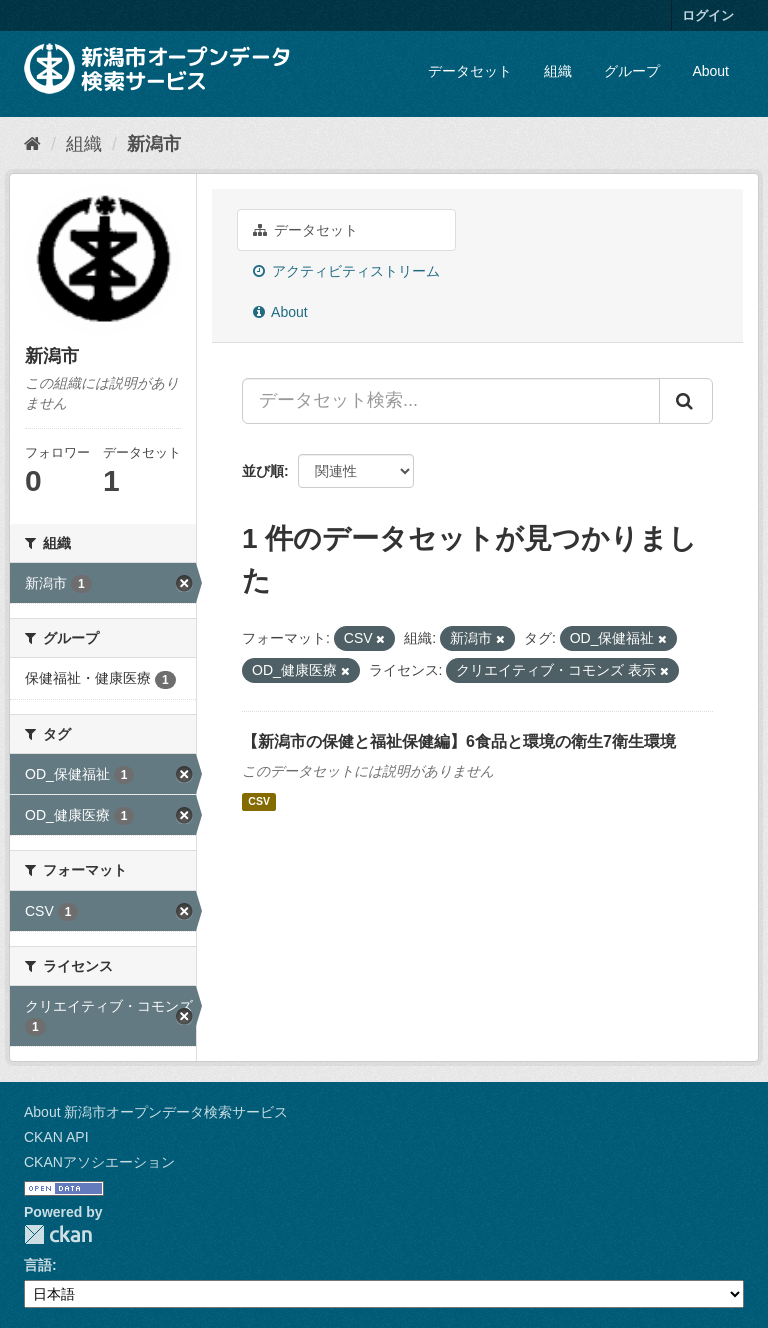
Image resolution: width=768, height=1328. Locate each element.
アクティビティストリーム (346, 271)
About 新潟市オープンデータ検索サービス (156, 1112)
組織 (558, 71)
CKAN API (56, 1137)
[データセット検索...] (451, 401)
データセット (470, 71)
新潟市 (154, 144)
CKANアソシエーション (99, 1162)
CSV (259, 802)
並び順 (263, 471)
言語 (38, 1265)
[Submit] (686, 401)
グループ (632, 71)
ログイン (708, 15)
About (710, 71)
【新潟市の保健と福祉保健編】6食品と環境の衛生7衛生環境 (459, 741)
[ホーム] (32, 144)
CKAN (58, 1234)
